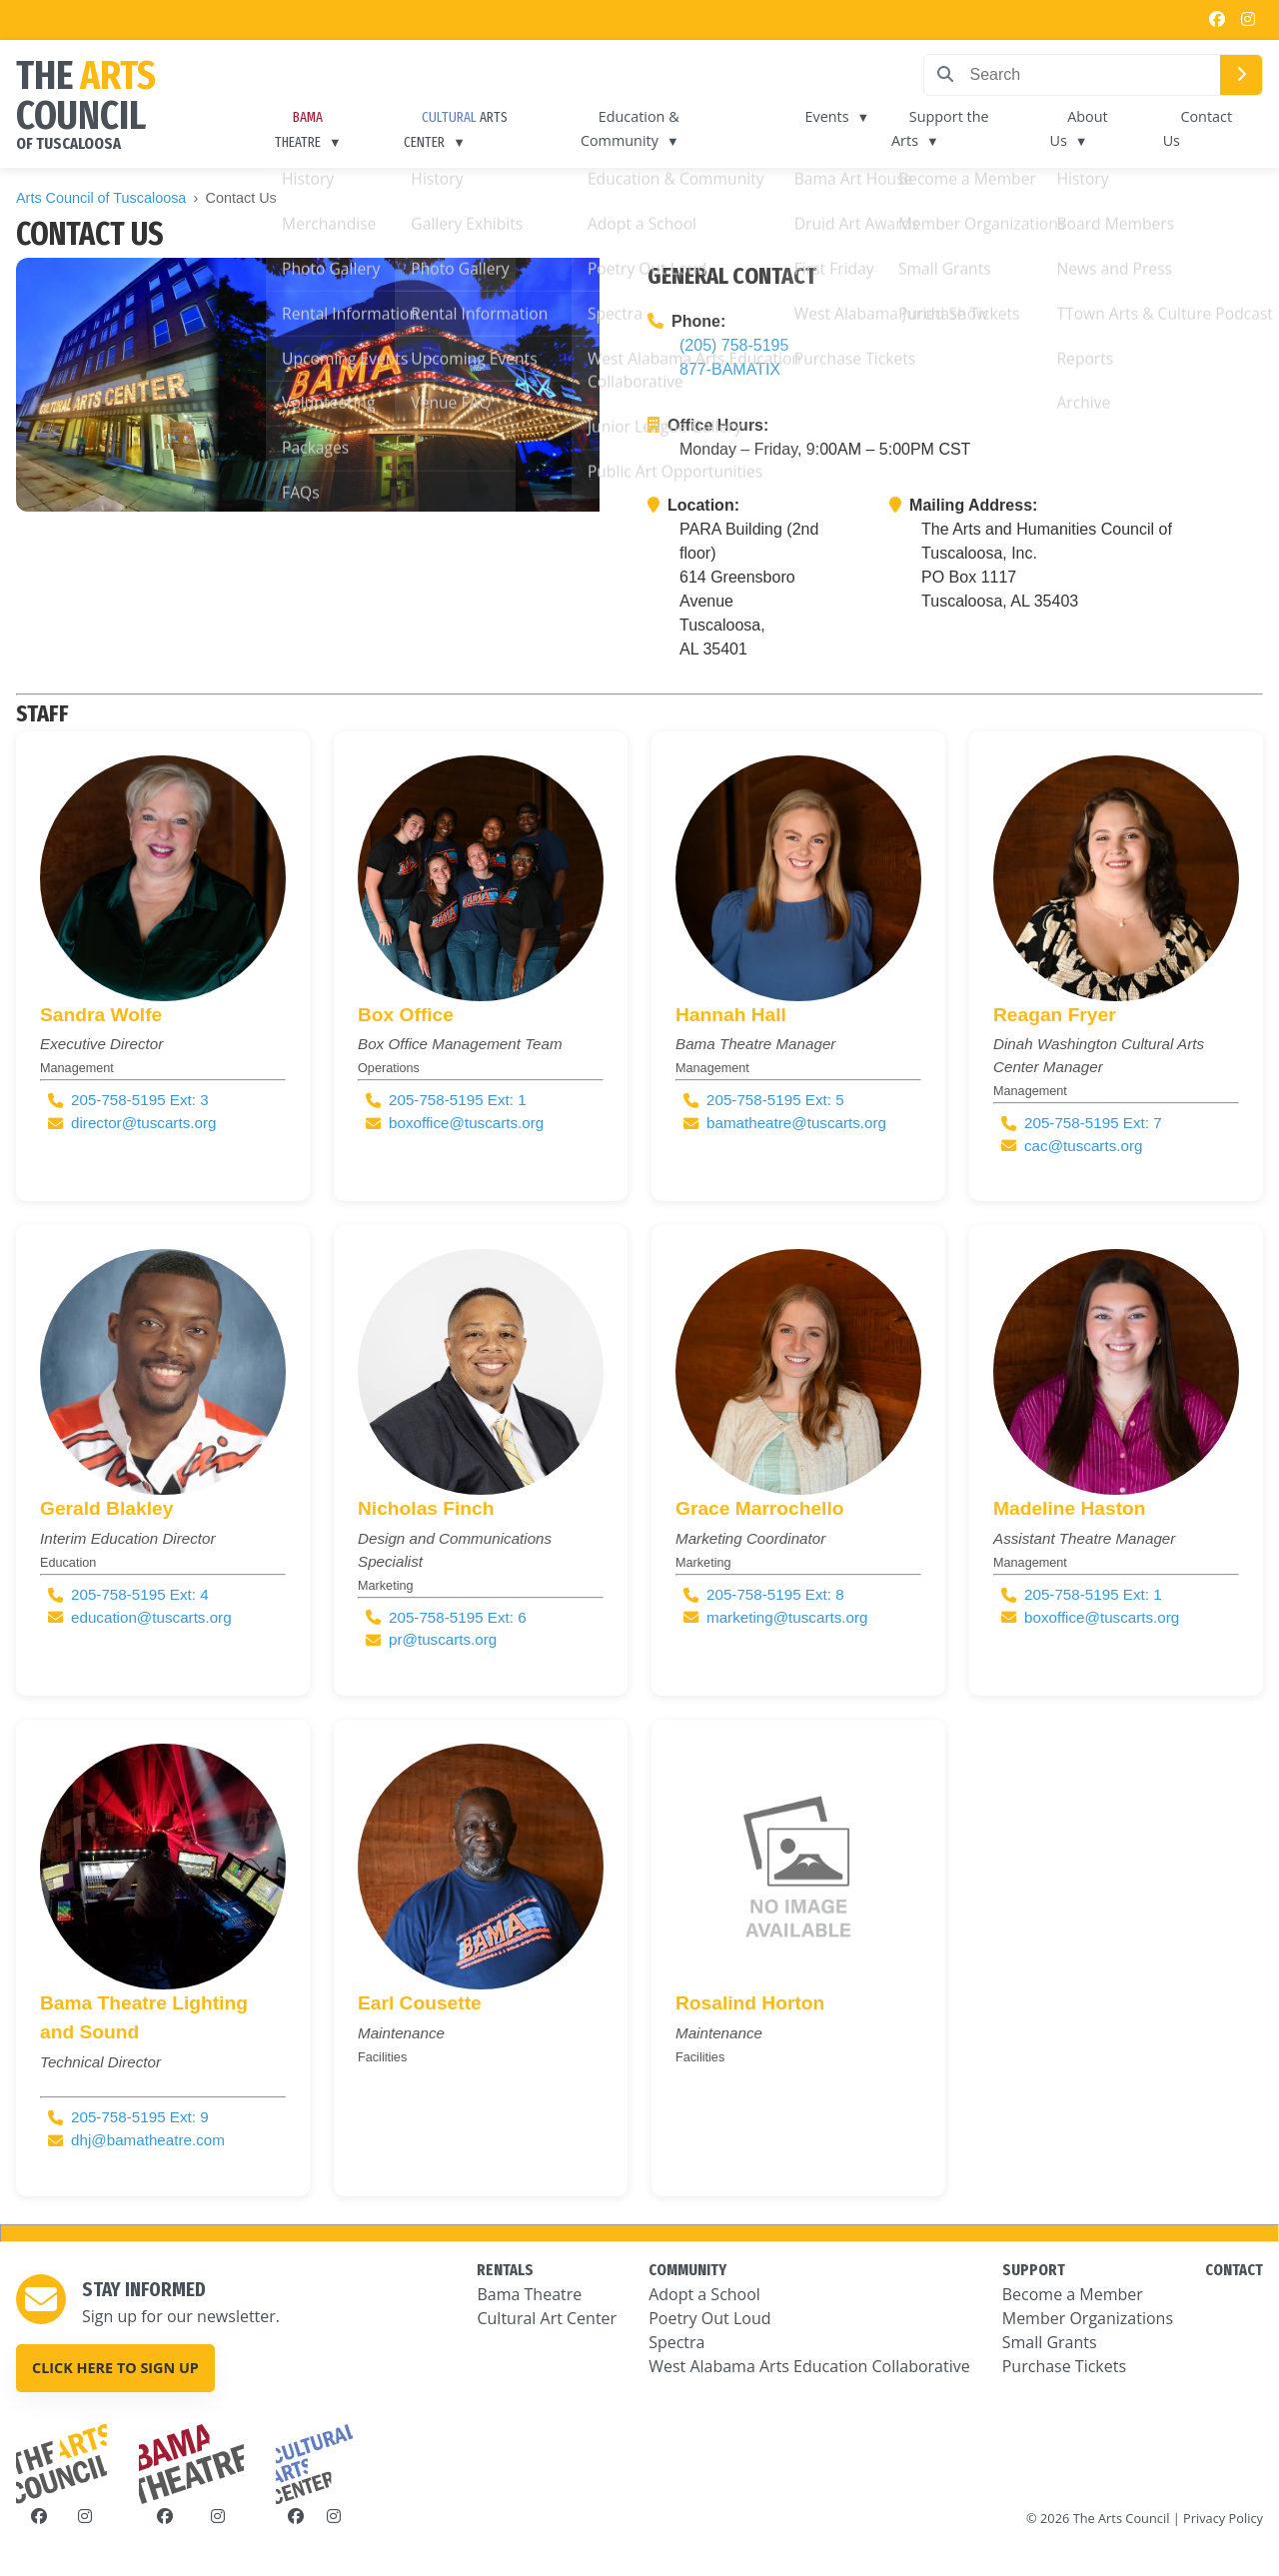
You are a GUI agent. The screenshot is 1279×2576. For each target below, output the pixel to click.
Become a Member (1072, 2294)
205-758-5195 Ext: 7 (1093, 1122)
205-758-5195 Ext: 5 (775, 1099)
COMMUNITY (687, 2269)
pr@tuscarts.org (443, 1639)
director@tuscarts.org (143, 1122)
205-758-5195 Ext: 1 (458, 1099)
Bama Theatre (529, 2294)
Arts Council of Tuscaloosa (101, 198)
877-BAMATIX (729, 369)
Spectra (676, 2342)
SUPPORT (1033, 2269)
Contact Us (1198, 128)
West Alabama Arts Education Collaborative (809, 2366)
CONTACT (1234, 2269)
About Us (1080, 128)
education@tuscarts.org (151, 1617)
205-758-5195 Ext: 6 (458, 1617)
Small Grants (1049, 2342)
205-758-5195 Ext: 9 (140, 2116)
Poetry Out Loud (709, 2318)
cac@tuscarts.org (1083, 1145)
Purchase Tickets (1064, 2366)
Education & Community (634, 128)
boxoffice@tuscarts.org (466, 1122)
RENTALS (505, 2269)
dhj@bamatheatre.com (148, 2139)
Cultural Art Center (547, 2318)
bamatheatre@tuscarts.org (796, 1122)
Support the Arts (941, 128)
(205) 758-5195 (733, 345)
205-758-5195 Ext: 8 (775, 1594)
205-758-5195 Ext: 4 (140, 1594)
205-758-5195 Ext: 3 (140, 1099)
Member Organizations (1087, 2318)
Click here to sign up (115, 2367)
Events (830, 116)
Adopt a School (704, 2294)
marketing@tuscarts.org (786, 1617)
